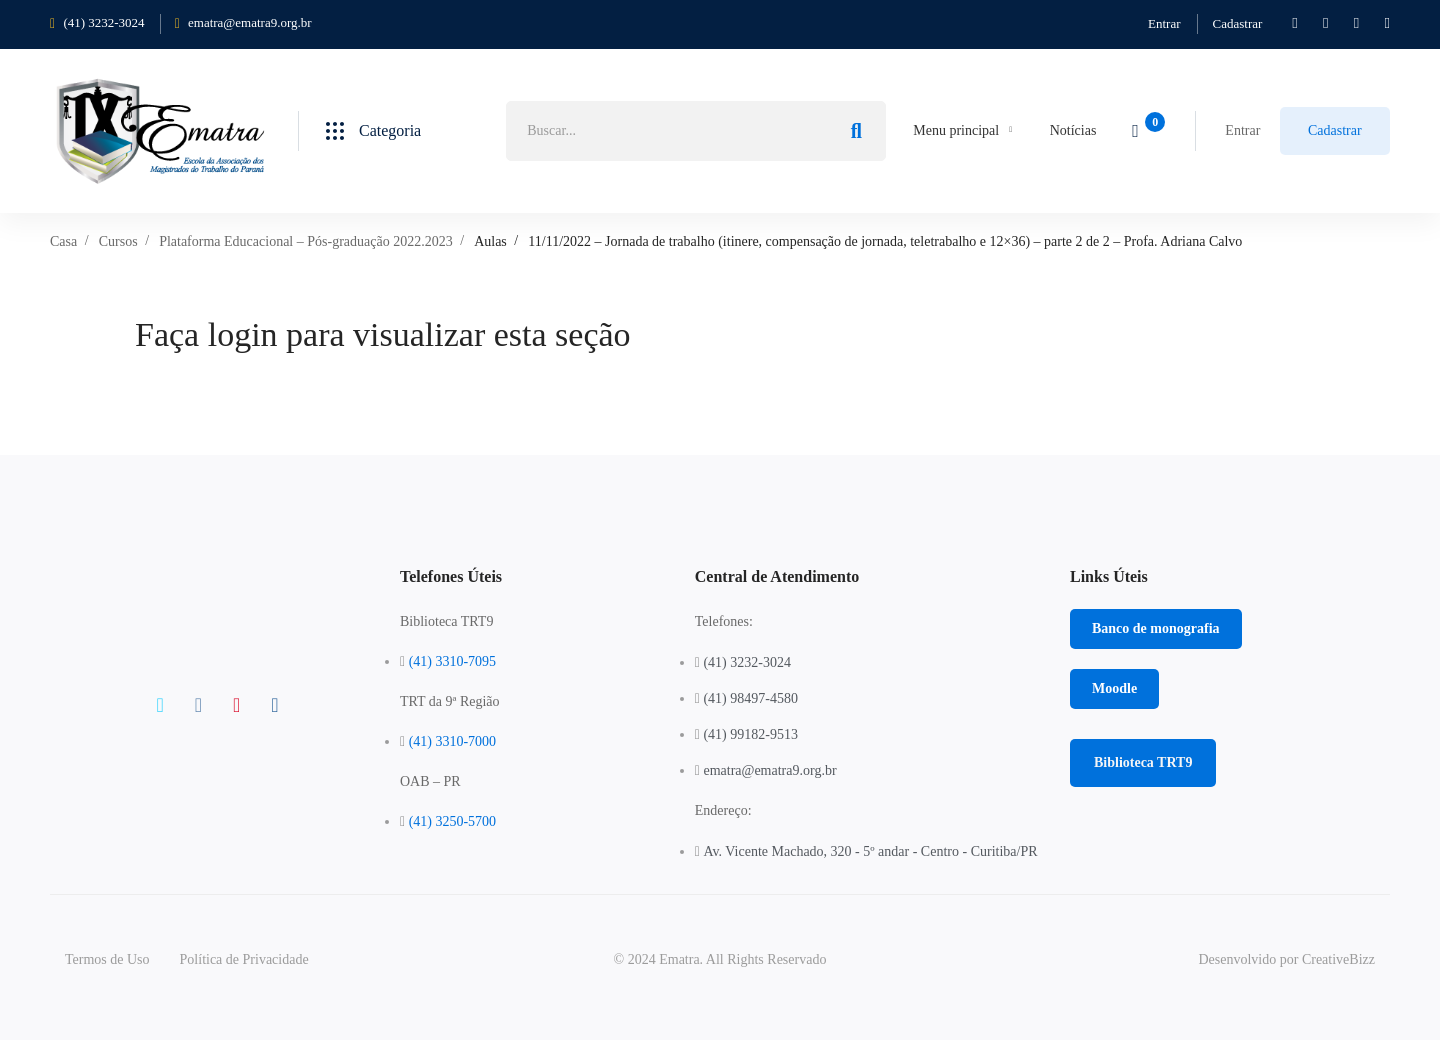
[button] (1156, 629)
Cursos (118, 241)
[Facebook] (198, 705)
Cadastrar (1238, 23)
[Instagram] (236, 705)
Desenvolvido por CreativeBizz (1286, 959)
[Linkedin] (274, 705)
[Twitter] (159, 705)
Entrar (1164, 23)
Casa (63, 241)
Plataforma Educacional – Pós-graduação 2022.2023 (306, 241)
